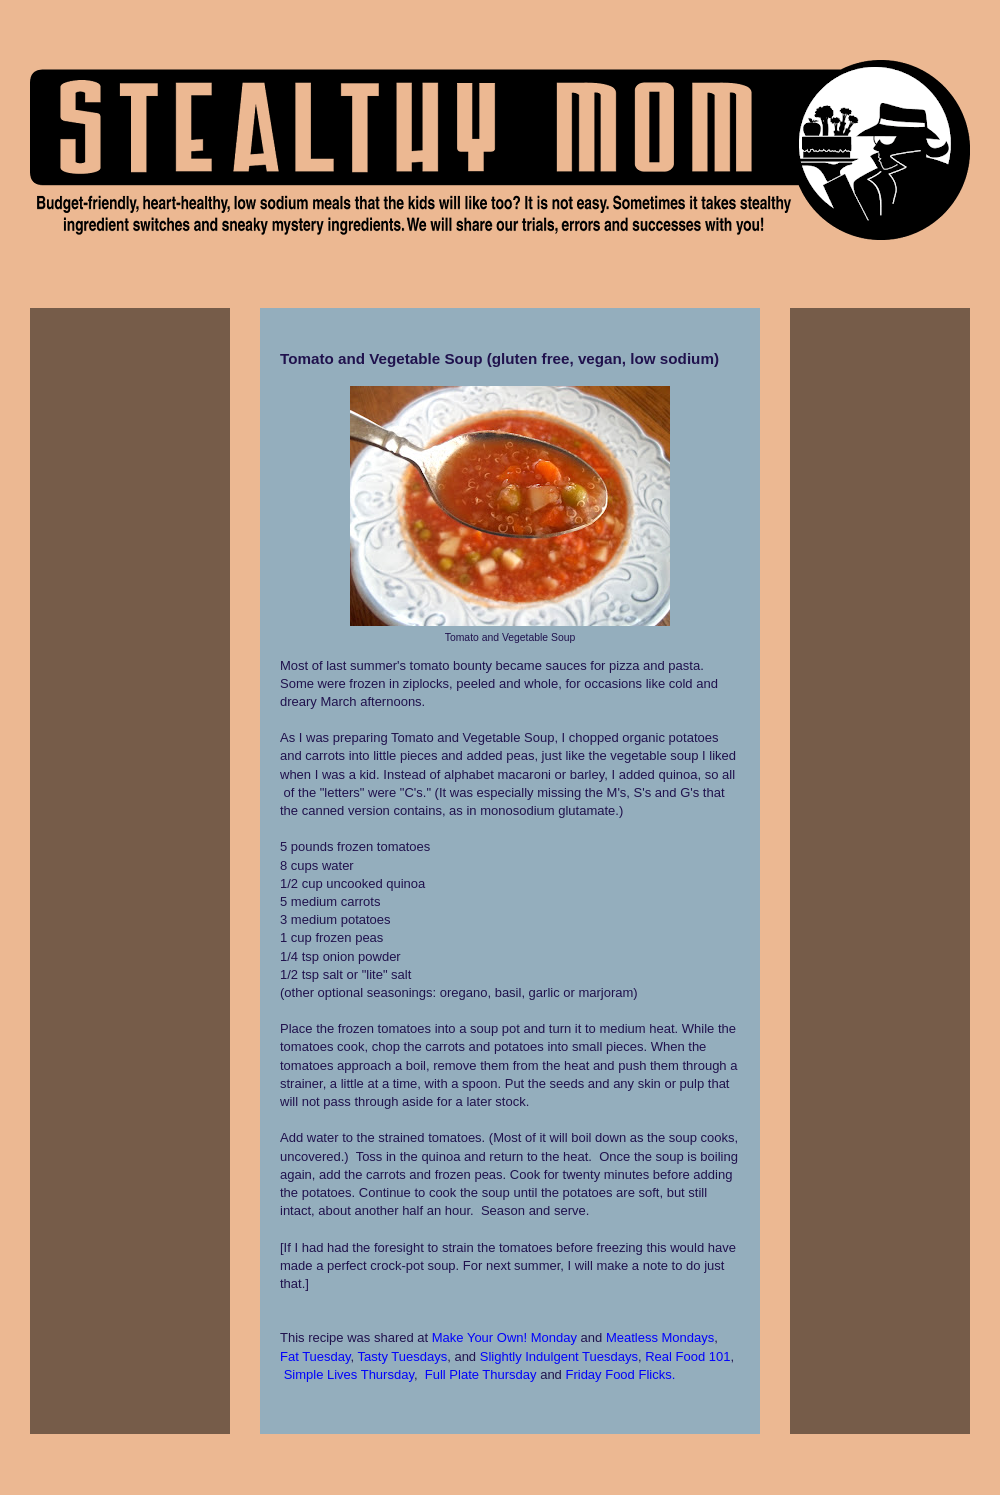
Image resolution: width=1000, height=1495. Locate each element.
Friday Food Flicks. (620, 1374)
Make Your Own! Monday (504, 1337)
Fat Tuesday (315, 1356)
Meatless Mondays (660, 1337)
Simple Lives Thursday (349, 1374)
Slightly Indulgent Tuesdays (559, 1356)
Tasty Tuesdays (403, 1356)
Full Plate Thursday (481, 1374)
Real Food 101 (687, 1356)
